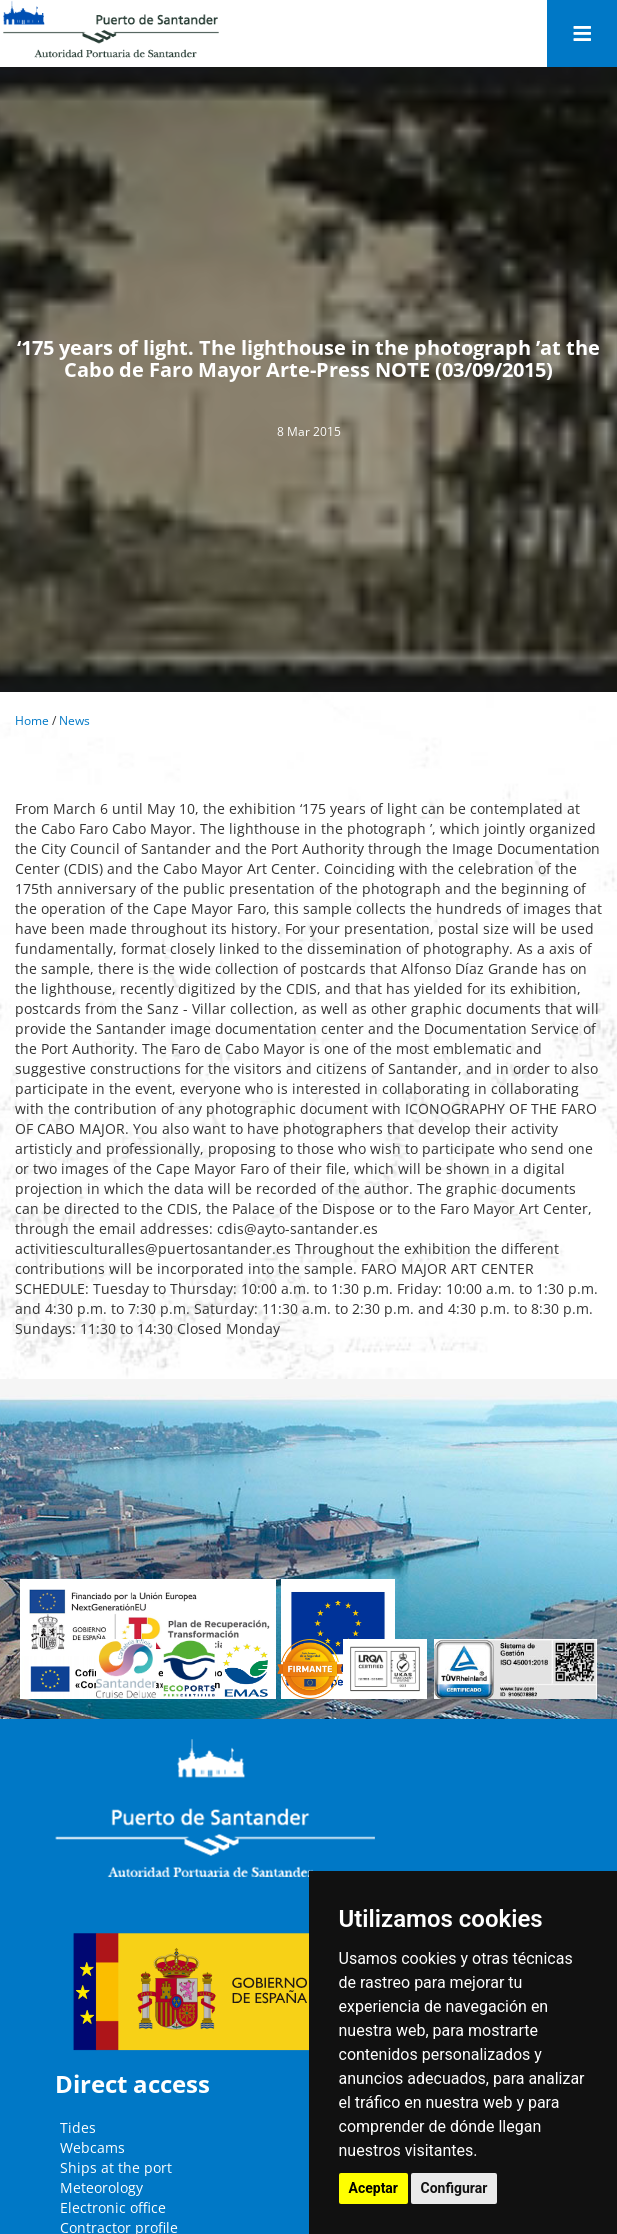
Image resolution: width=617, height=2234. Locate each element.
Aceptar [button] (374, 2188)
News (74, 720)
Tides (78, 2127)
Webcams (92, 2147)
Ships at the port (116, 2167)
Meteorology (101, 2187)
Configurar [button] (454, 2188)
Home (32, 720)
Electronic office (113, 2207)
